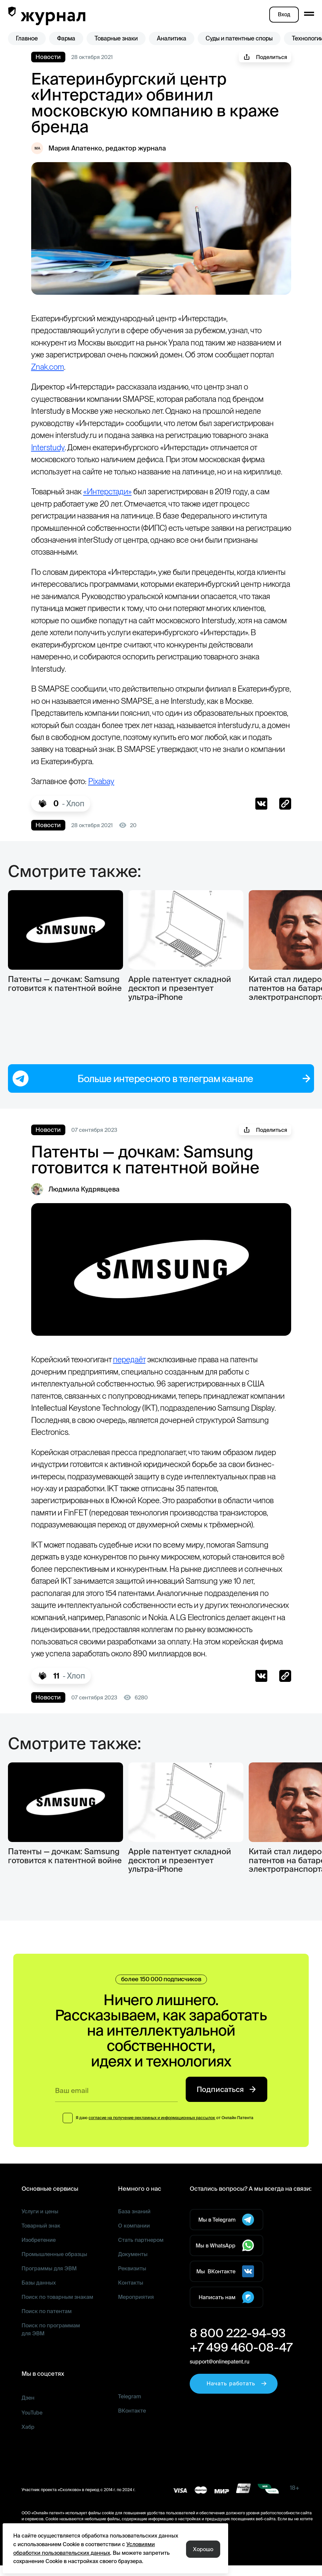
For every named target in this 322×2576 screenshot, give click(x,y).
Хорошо (203, 2549)
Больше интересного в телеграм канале (161, 1082)
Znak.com (114, 366)
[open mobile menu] (309, 14)
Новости (47, 57)
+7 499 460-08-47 (237, 2365)
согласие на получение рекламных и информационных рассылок (152, 2136)
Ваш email (73, 2109)
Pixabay (109, 793)
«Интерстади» (114, 503)
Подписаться (226, 2108)
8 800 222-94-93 (233, 2351)
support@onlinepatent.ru (219, 2379)
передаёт (134, 1362)
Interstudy (110, 447)
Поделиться (265, 57)
